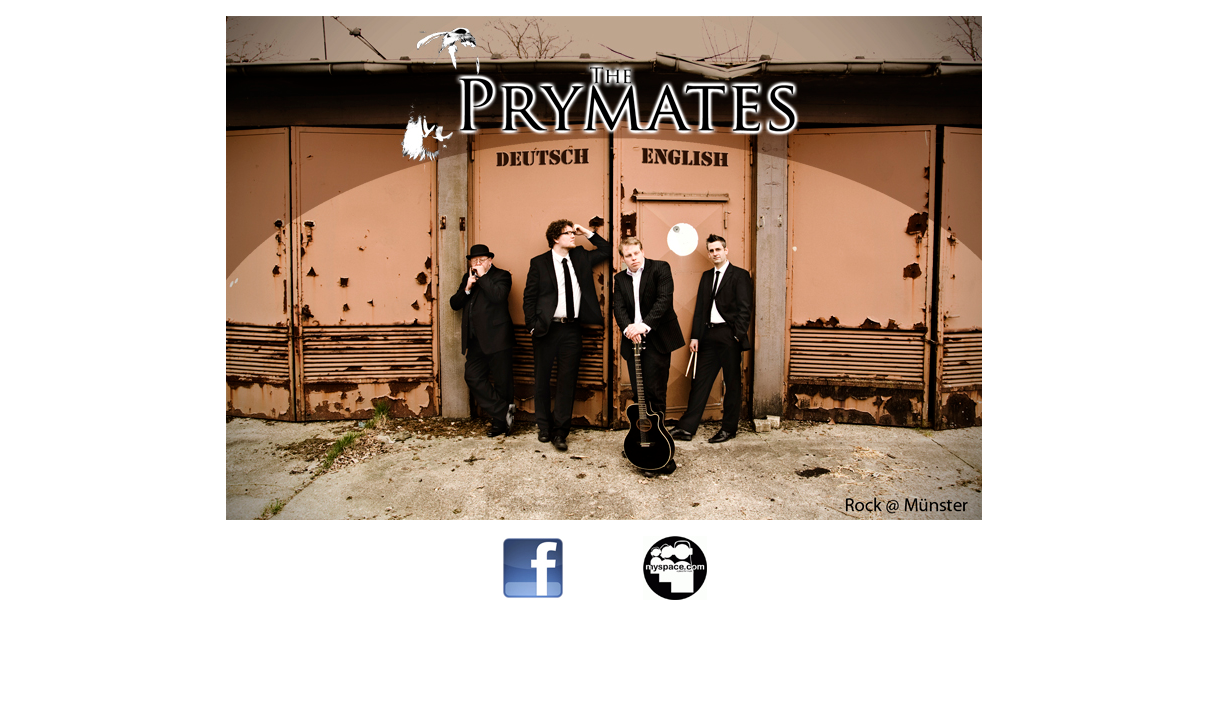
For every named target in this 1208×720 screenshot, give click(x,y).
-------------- (604, 594)
